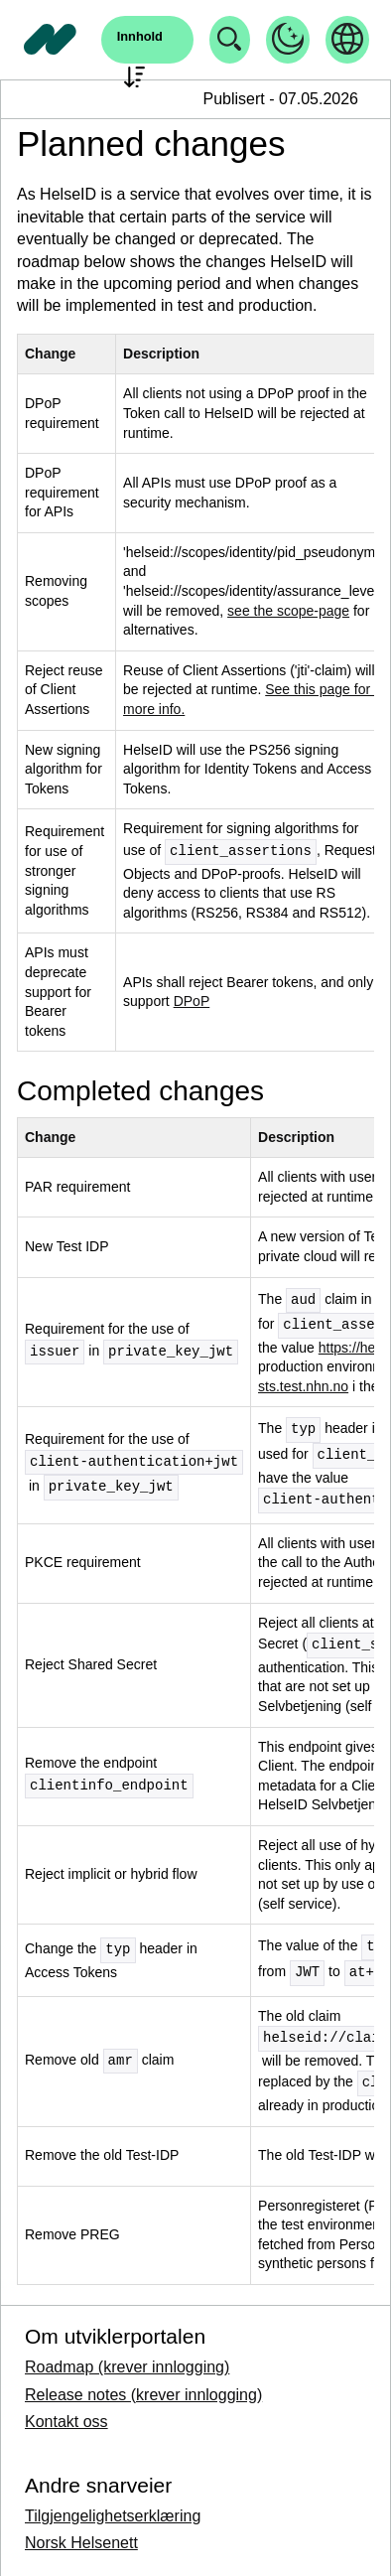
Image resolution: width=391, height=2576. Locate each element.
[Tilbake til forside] (50, 40)
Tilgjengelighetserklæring (112, 2515)
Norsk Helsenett (81, 2542)
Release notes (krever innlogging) (143, 2394)
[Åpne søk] (147, 40)
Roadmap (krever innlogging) (127, 2367)
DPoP (192, 1001)
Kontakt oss (66, 2421)
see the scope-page (288, 611)
